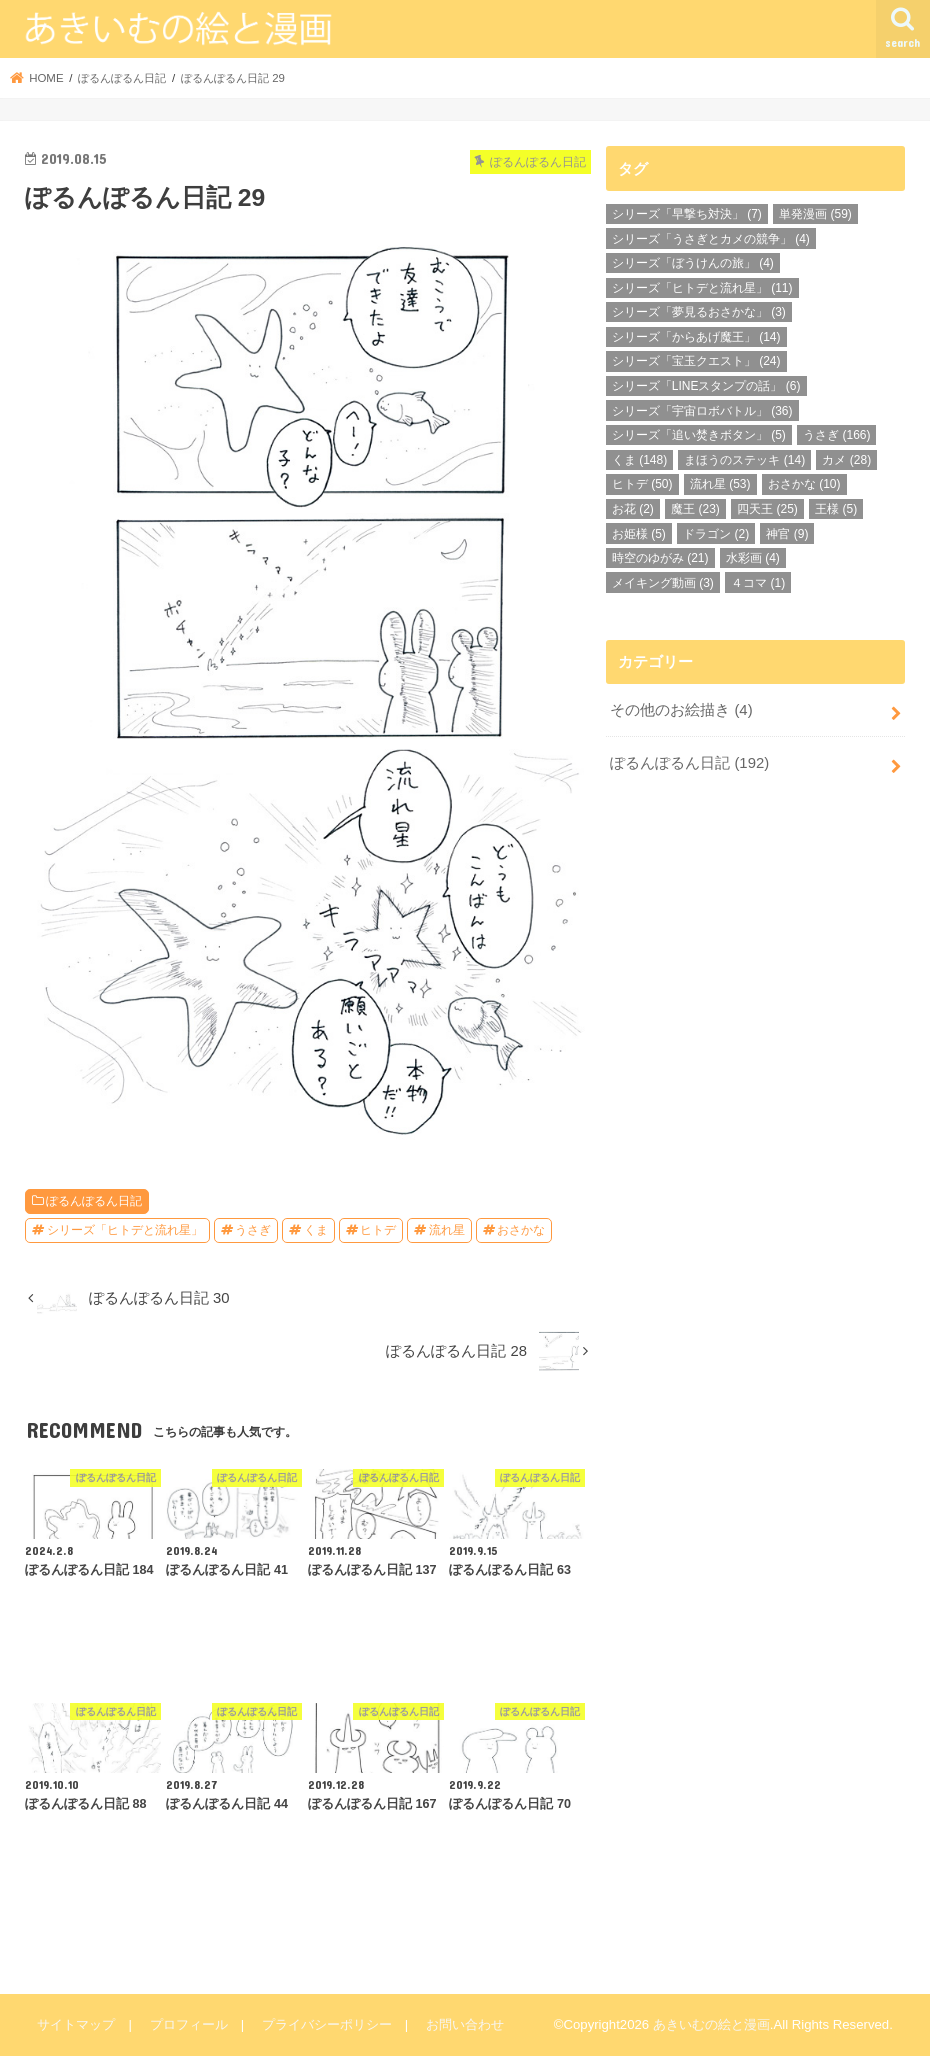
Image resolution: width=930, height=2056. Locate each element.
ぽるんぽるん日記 (94, 1201)
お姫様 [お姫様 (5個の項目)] (639, 534)
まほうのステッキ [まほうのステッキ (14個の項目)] (744, 460)
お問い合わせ (464, 2024)
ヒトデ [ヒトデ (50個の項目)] (642, 484)
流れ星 (447, 1230)
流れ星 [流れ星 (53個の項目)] (720, 484)
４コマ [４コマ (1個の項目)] (758, 583)
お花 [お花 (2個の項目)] (633, 509)
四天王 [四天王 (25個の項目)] (767, 509)
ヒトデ (378, 1230)
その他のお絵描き (681, 710)
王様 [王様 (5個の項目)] (836, 509)
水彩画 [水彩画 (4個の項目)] (753, 558)
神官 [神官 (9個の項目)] (787, 534)
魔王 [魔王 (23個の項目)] (695, 509)
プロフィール (188, 2024)
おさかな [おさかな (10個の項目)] (804, 484)
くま (316, 1230)
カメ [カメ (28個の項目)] (846, 460)
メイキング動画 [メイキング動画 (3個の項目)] (663, 583)
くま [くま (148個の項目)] (639, 460)
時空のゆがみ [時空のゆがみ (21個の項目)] (660, 558)
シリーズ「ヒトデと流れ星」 (125, 1230)
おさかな (521, 1230)
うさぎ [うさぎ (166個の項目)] (836, 435)
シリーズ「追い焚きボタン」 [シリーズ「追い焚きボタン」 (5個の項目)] (699, 435)
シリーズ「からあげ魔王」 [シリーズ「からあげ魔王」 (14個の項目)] (696, 337)
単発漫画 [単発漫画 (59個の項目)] (815, 214)
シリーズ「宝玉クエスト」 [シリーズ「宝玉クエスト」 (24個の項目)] (696, 361)
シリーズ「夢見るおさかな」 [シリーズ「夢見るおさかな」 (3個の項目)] (699, 312)
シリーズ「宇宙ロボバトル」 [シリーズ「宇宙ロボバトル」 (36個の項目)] (702, 411)
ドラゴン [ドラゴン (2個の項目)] (716, 534)
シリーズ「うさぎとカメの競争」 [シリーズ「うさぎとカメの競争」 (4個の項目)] (711, 239)
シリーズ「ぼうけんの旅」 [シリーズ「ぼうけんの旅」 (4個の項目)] (693, 263)
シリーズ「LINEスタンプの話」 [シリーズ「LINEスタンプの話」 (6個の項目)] (706, 386)
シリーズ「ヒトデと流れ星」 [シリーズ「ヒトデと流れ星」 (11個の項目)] (702, 288)
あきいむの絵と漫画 (711, 2024)
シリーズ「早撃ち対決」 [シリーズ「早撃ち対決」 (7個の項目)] (687, 214)
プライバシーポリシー (326, 2024)
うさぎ (253, 1230)
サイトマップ (76, 2024)
